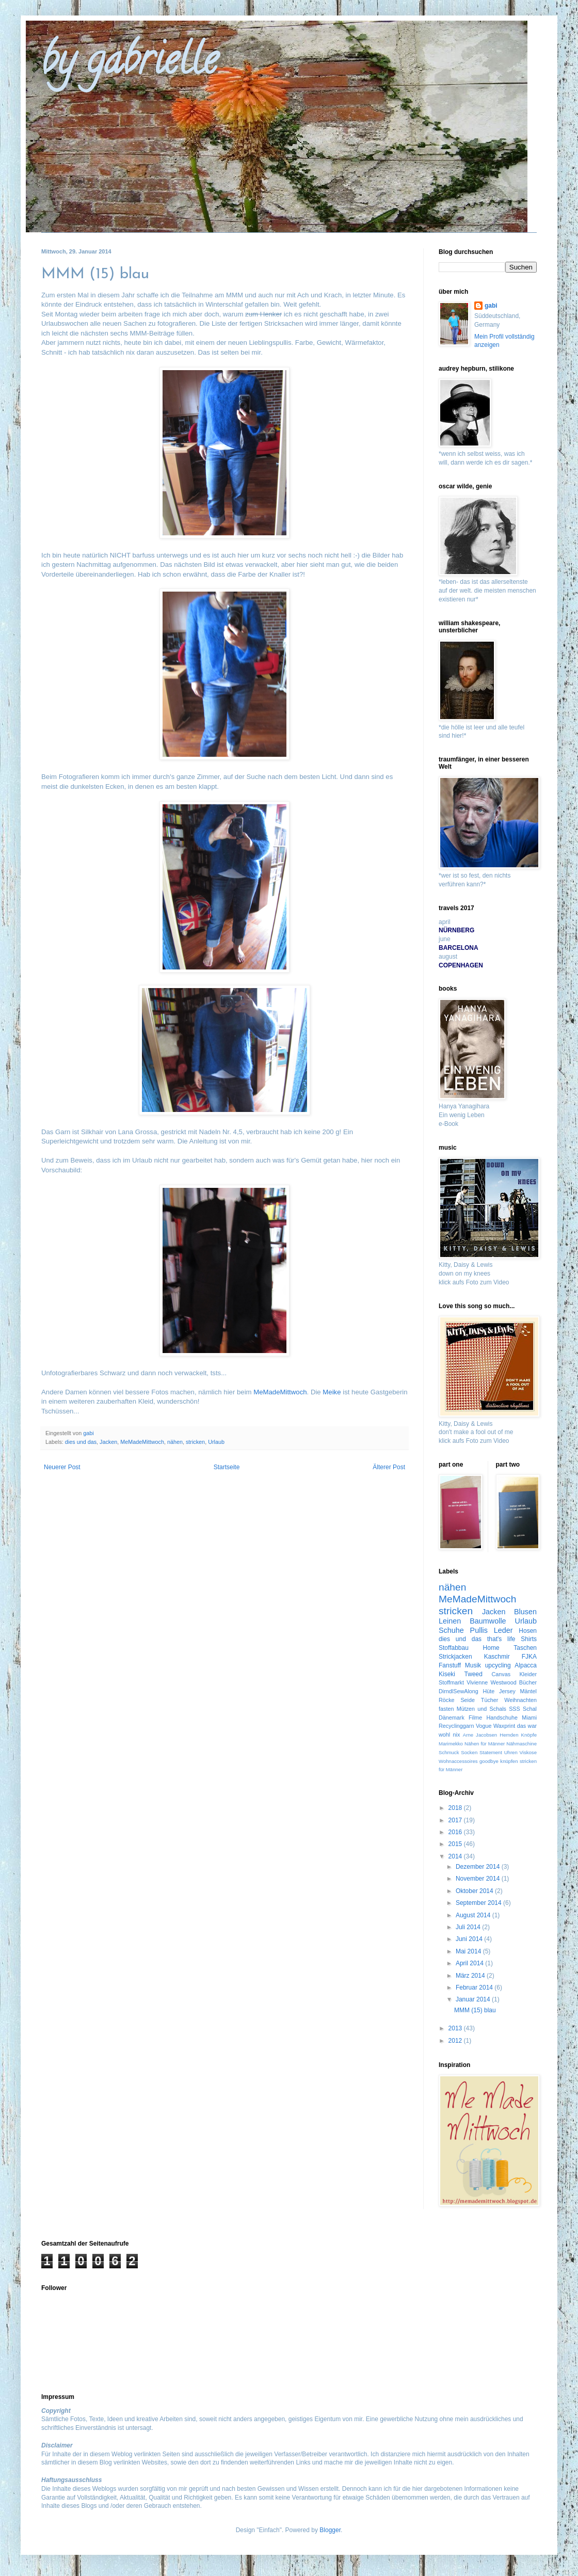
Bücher (528, 1682)
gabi (491, 305)
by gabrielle (129, 64)
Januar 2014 (474, 1999)
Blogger (330, 2530)
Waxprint (504, 1726)
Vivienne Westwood (492, 1682)
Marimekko (451, 1743)
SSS (514, 1709)
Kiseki (447, 1674)
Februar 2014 (475, 1987)
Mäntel (528, 1691)
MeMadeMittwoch (280, 1392)
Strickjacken (455, 1656)
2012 (456, 2040)
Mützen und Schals (481, 1709)
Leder (503, 1630)
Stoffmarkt (451, 1682)
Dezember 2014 (479, 1866)
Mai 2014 (469, 1951)
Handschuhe (502, 1717)
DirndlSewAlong (458, 1691)
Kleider (528, 1674)
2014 (456, 1856)
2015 (456, 1844)
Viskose (528, 1752)
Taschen (525, 1647)
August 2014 (474, 1915)
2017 (456, 1820)
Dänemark (451, 1717)
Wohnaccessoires (458, 1761)
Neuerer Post (62, 1467)
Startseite (227, 1467)
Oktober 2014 (475, 1891)
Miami (529, 1717)
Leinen (450, 1621)
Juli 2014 (469, 1927)
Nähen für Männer (484, 1743)
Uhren (511, 1752)
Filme (475, 1717)
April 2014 (470, 1963)
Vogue (484, 1726)
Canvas (501, 1674)
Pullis (479, 1630)
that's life (501, 1639)
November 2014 (479, 1878)
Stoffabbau (454, 1647)
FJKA (529, 1656)
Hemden (509, 1735)
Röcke (447, 1700)
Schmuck (449, 1752)
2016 (456, 1832)
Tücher (490, 1700)
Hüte (489, 1691)
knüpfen (509, 1761)
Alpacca (526, 1665)
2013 (456, 2028)
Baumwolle (488, 1621)
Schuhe (451, 1630)
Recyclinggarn (456, 1726)
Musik (473, 1665)
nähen (175, 1442)
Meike (332, 1392)
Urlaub (216, 1442)
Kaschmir (497, 1656)
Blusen (525, 1612)
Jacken (108, 1442)
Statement (490, 1752)
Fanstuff (450, 1665)
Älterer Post (389, 1467)
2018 (456, 1807)
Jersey (507, 1691)
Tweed (473, 1674)
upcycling (498, 1665)
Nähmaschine (521, 1743)
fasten (446, 1709)
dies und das (81, 1442)
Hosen (528, 1630)
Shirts (529, 1639)
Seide (467, 1700)
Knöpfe (529, 1735)
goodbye (489, 1761)
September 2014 (479, 1902)
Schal (530, 1709)
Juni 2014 (470, 1939)
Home (491, 1647)
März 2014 (471, 1975)
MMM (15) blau (475, 2010)
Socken (469, 1752)
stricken (195, 1442)
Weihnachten (520, 1700)
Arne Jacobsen (480, 1735)
